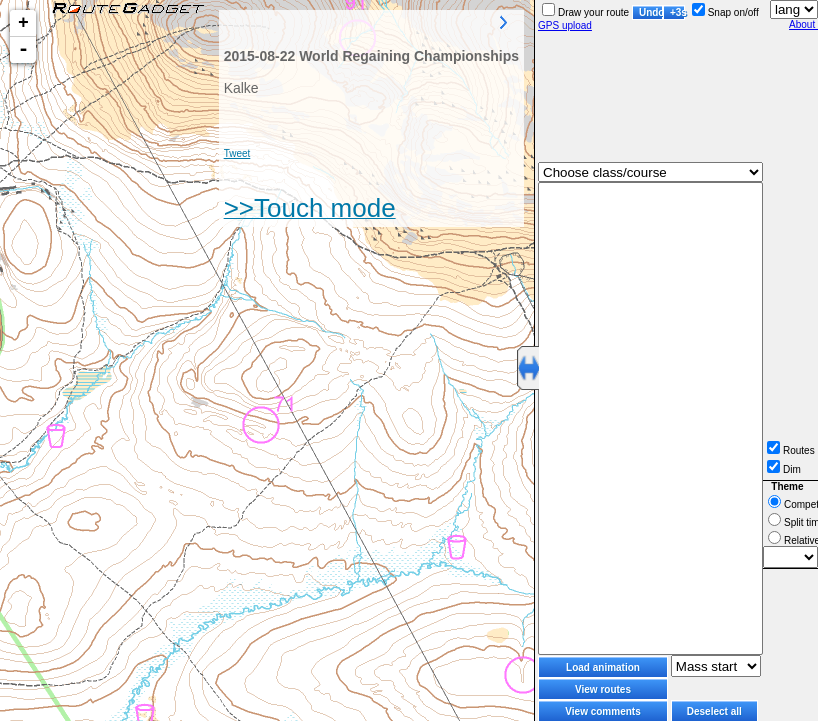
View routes (603, 689)
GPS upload (565, 25)
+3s (677, 12)
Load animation (603, 667)
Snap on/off (725, 12)
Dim (784, 469)
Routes (791, 450)
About (803, 24)
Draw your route (585, 12)
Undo (651, 12)
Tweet (237, 153)
